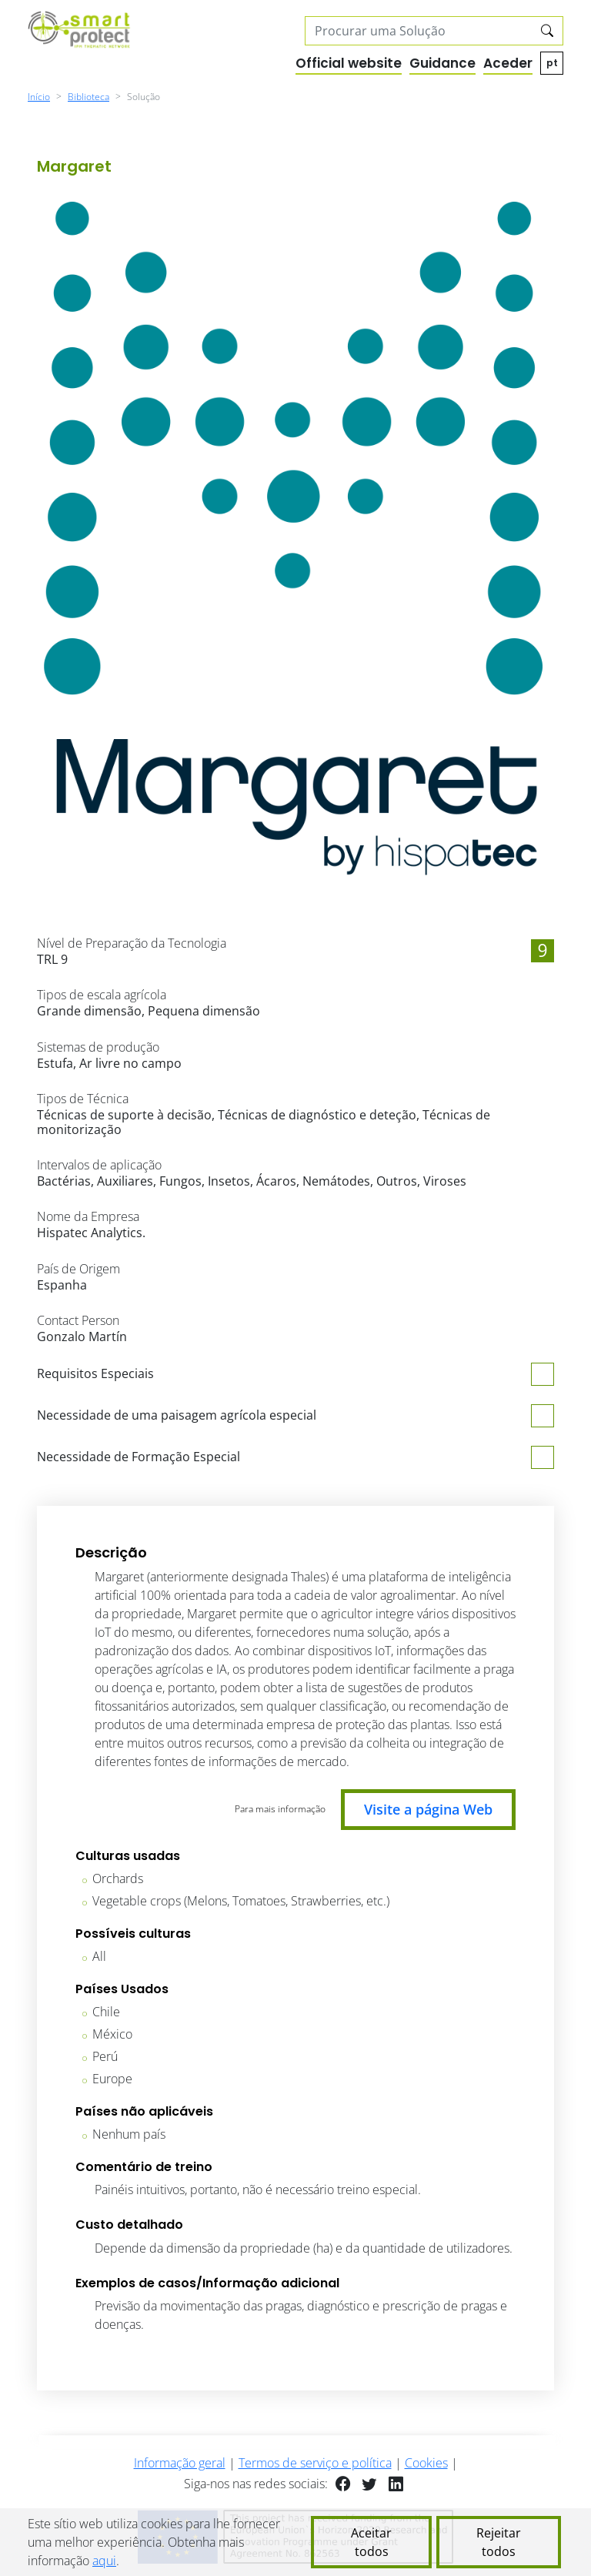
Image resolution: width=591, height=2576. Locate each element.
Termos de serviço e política (315, 2462)
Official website (349, 63)
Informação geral (179, 2462)
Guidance (442, 63)
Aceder (508, 63)
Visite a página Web (428, 1809)
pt (552, 62)
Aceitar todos (371, 2542)
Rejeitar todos (498, 2542)
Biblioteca (88, 96)
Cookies (426, 2462)
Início (39, 96)
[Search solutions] (419, 31)
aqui (104, 2560)
